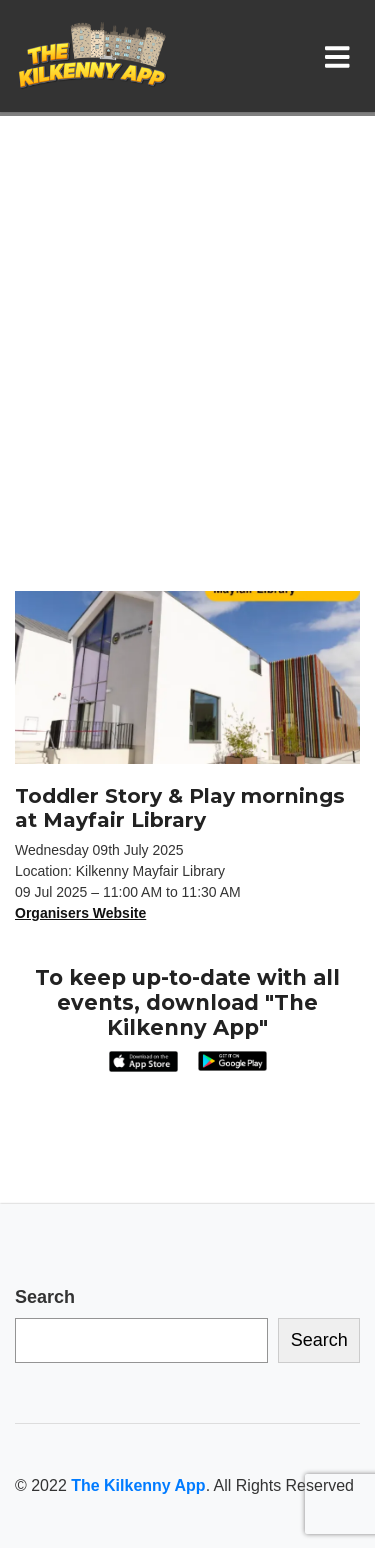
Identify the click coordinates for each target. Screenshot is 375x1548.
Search (45, 1297)
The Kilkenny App (138, 1485)
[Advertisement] (187, 393)
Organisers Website (80, 913)
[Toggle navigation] (341, 56)
